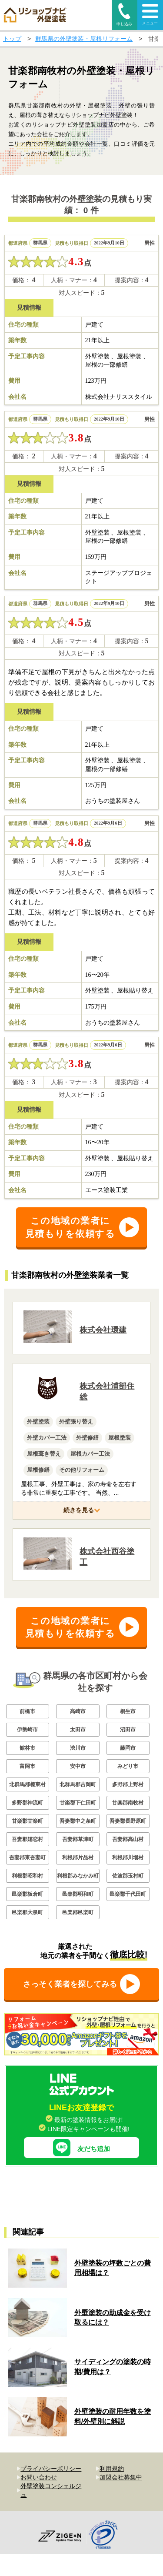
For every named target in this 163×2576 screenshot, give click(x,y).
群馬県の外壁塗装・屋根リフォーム (84, 38)
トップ (12, 38)
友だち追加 (81, 2141)
